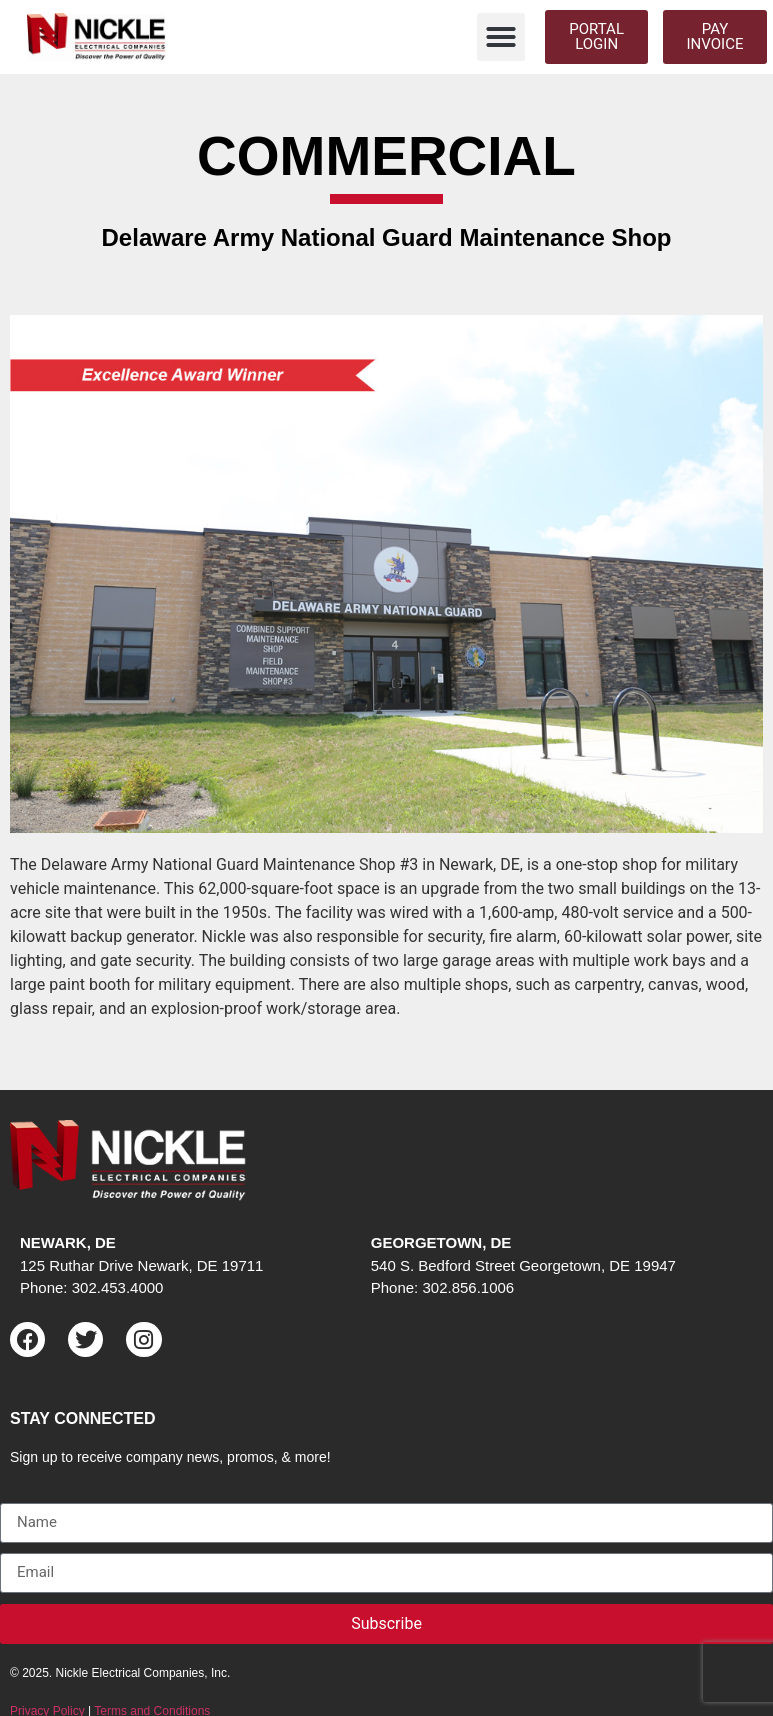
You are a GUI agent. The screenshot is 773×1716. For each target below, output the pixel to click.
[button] (501, 37)
